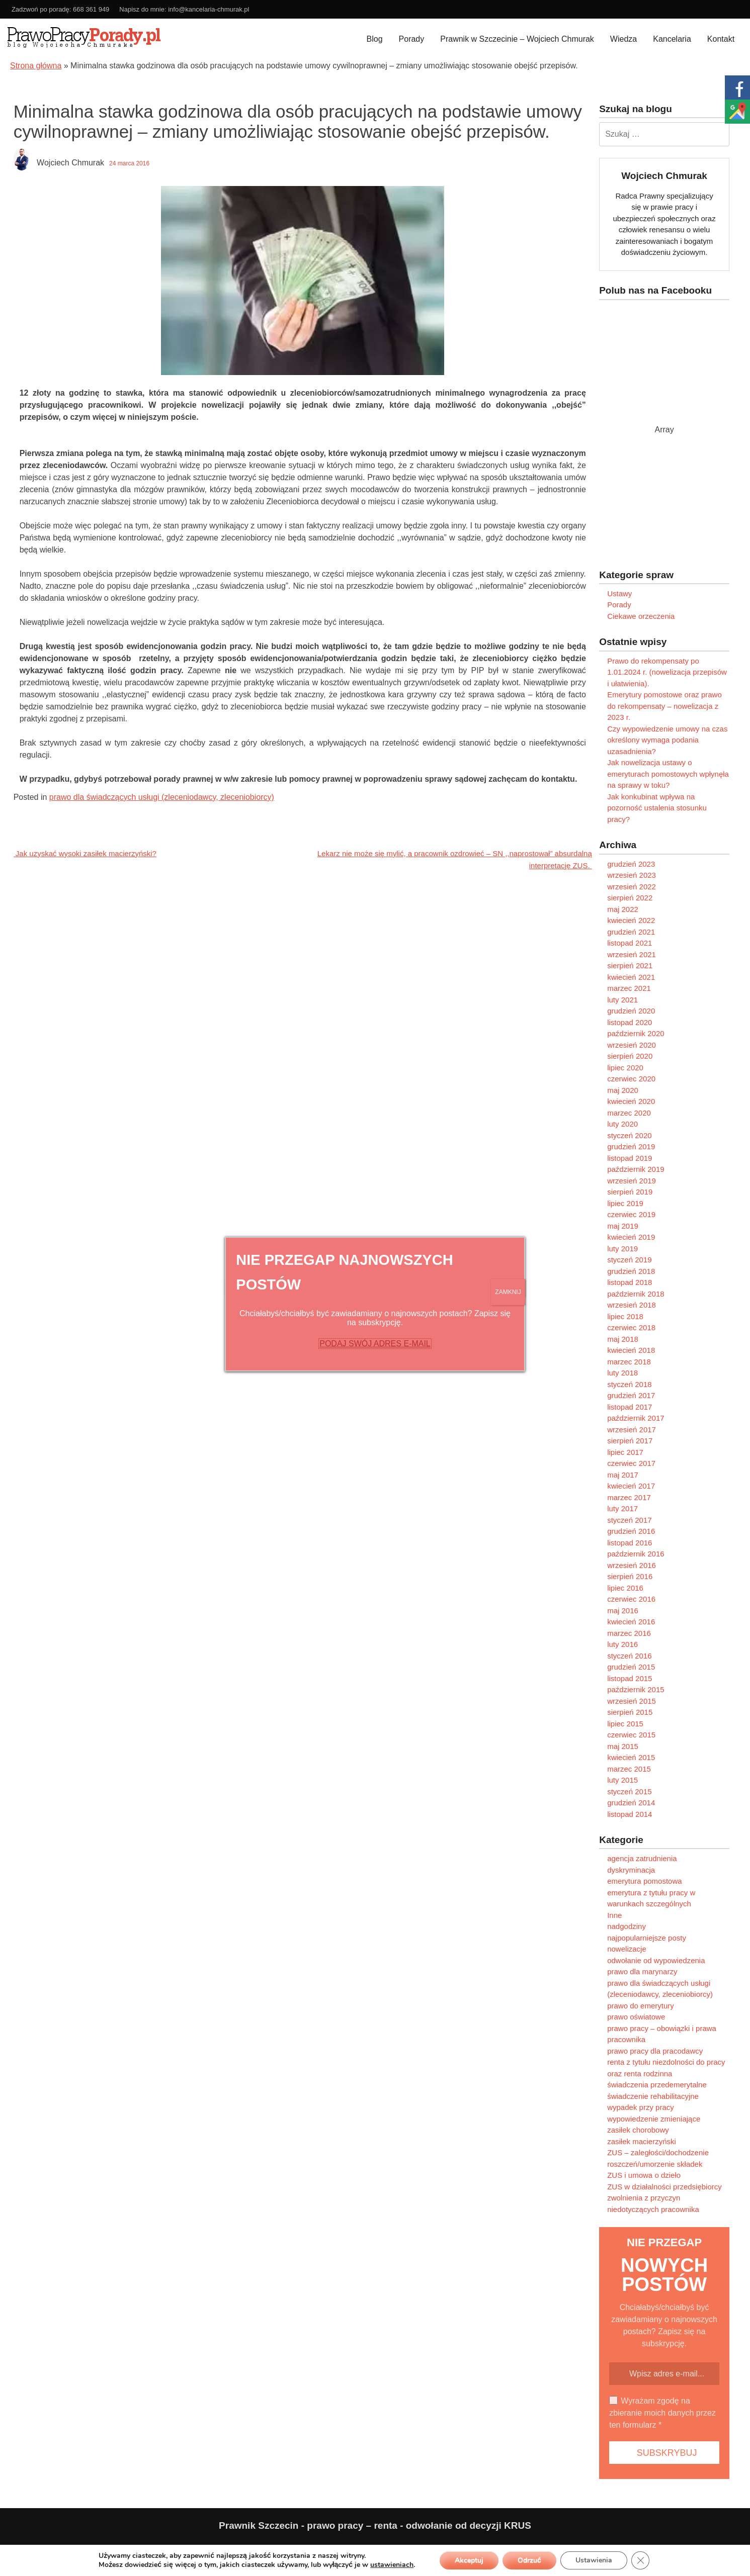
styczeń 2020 (629, 1135)
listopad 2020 (629, 1022)
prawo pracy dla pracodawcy (655, 2051)
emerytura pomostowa (644, 1881)
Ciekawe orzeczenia (641, 616)
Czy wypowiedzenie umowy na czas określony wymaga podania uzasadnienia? (667, 740)
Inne (614, 1915)
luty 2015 (622, 1780)
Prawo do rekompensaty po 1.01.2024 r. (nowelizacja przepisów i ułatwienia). (667, 672)
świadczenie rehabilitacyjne (653, 2096)
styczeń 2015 (629, 1791)
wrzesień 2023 (631, 875)
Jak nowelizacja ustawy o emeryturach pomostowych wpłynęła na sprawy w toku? (668, 773)
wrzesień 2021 (631, 954)
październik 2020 (635, 1033)
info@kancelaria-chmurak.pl (208, 9)
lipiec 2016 (625, 1588)
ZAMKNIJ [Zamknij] (508, 1292)
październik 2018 (635, 1294)
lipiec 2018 (625, 1316)
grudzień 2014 (631, 1802)
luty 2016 (622, 1644)
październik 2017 (635, 1418)
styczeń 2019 (629, 1259)
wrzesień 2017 (631, 1429)
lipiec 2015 (625, 1723)
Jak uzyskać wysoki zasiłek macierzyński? (85, 853)
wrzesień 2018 (631, 1305)
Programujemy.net (718, 2548)
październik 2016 (635, 1553)
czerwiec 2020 (631, 1078)
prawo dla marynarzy (642, 1971)
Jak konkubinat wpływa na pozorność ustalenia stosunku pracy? (657, 807)
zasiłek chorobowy (638, 2130)
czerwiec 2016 (631, 1599)
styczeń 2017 (629, 1520)
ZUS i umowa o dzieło (644, 2175)
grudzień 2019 (631, 1146)
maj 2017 (622, 1474)
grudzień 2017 (631, 1395)
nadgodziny (626, 1926)
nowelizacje (626, 1949)
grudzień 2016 (631, 1531)
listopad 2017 (629, 1407)
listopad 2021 (629, 943)
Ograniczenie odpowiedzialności (126, 2548)
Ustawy (619, 593)
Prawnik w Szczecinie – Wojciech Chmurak (517, 39)
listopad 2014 (629, 1814)
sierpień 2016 (629, 1576)
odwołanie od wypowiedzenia (656, 1960)
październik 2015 (635, 1689)
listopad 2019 (629, 1158)
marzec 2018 (629, 1361)
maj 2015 (622, 1746)
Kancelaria (672, 39)
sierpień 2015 (629, 1712)
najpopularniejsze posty (646, 1938)
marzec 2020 (629, 1113)
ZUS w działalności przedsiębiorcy (664, 2186)
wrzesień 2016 (631, 1565)
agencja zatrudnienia (642, 1858)
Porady (412, 39)
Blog (375, 39)
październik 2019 (635, 1169)
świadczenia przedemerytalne (657, 2084)
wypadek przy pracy (640, 2107)
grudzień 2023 (631, 864)
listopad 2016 (629, 1542)
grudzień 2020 (631, 1010)
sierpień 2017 (629, 1440)
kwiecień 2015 (631, 1757)
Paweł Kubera (630, 2548)
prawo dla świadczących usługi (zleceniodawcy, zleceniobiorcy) (161, 797)
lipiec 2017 (625, 1452)
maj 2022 (622, 909)
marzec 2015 (629, 1769)
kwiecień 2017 (631, 1486)
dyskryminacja (631, 1870)
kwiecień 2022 (631, 920)
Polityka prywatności (43, 2548)
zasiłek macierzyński (641, 2141)
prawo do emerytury (640, 2005)
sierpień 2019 (629, 1191)
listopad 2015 (629, 1678)
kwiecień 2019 (631, 1237)
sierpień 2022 (629, 897)
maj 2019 (622, 1226)
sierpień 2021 (629, 965)
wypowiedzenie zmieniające (653, 2118)
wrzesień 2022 (631, 886)
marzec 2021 (629, 988)
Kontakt (720, 39)
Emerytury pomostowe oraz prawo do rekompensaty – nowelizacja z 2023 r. (664, 705)
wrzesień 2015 (631, 1701)
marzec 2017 (629, 1497)
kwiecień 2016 (631, 1621)
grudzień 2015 (631, 1667)
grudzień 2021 (631, 932)
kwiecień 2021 (631, 977)
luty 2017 (622, 1508)
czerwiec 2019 (631, 1214)
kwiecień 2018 (631, 1350)
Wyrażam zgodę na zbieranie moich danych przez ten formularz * (662, 2413)
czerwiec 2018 (631, 1327)
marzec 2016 (629, 1633)
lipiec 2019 (625, 1203)
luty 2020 (622, 1124)
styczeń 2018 (629, 1384)
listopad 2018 (629, 1282)
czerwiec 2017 (631, 1463)
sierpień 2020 (629, 1056)
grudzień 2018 (631, 1271)
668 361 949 (91, 9)
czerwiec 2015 (631, 1734)
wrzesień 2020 (631, 1045)
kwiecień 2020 (631, 1101)
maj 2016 (622, 1610)
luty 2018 (622, 1372)
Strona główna (35, 65)
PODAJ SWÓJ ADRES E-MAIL (374, 1343)
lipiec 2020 (625, 1067)
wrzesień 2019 (631, 1180)
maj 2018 (622, 1339)
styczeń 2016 (629, 1655)
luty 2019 (622, 1248)
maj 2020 (622, 1090)
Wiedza (623, 39)
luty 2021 (622, 999)
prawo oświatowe (636, 2016)
